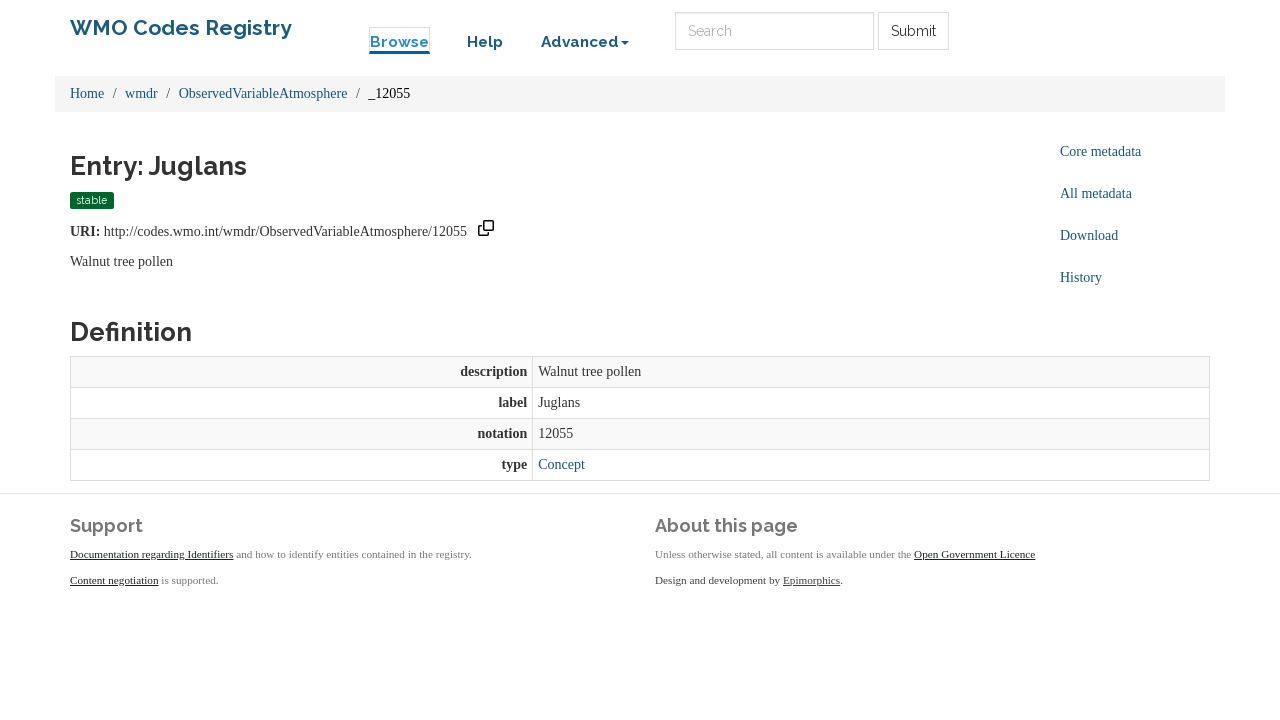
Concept (561, 464)
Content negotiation (114, 580)
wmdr (141, 93)
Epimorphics (811, 580)
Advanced (585, 42)
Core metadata (1100, 151)
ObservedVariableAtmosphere (263, 93)
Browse (399, 42)
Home (87, 93)
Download (1089, 235)
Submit (913, 31)
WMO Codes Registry (181, 27)
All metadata (1096, 193)
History (1081, 277)
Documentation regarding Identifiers (151, 554)
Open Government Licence (974, 554)
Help (485, 42)
